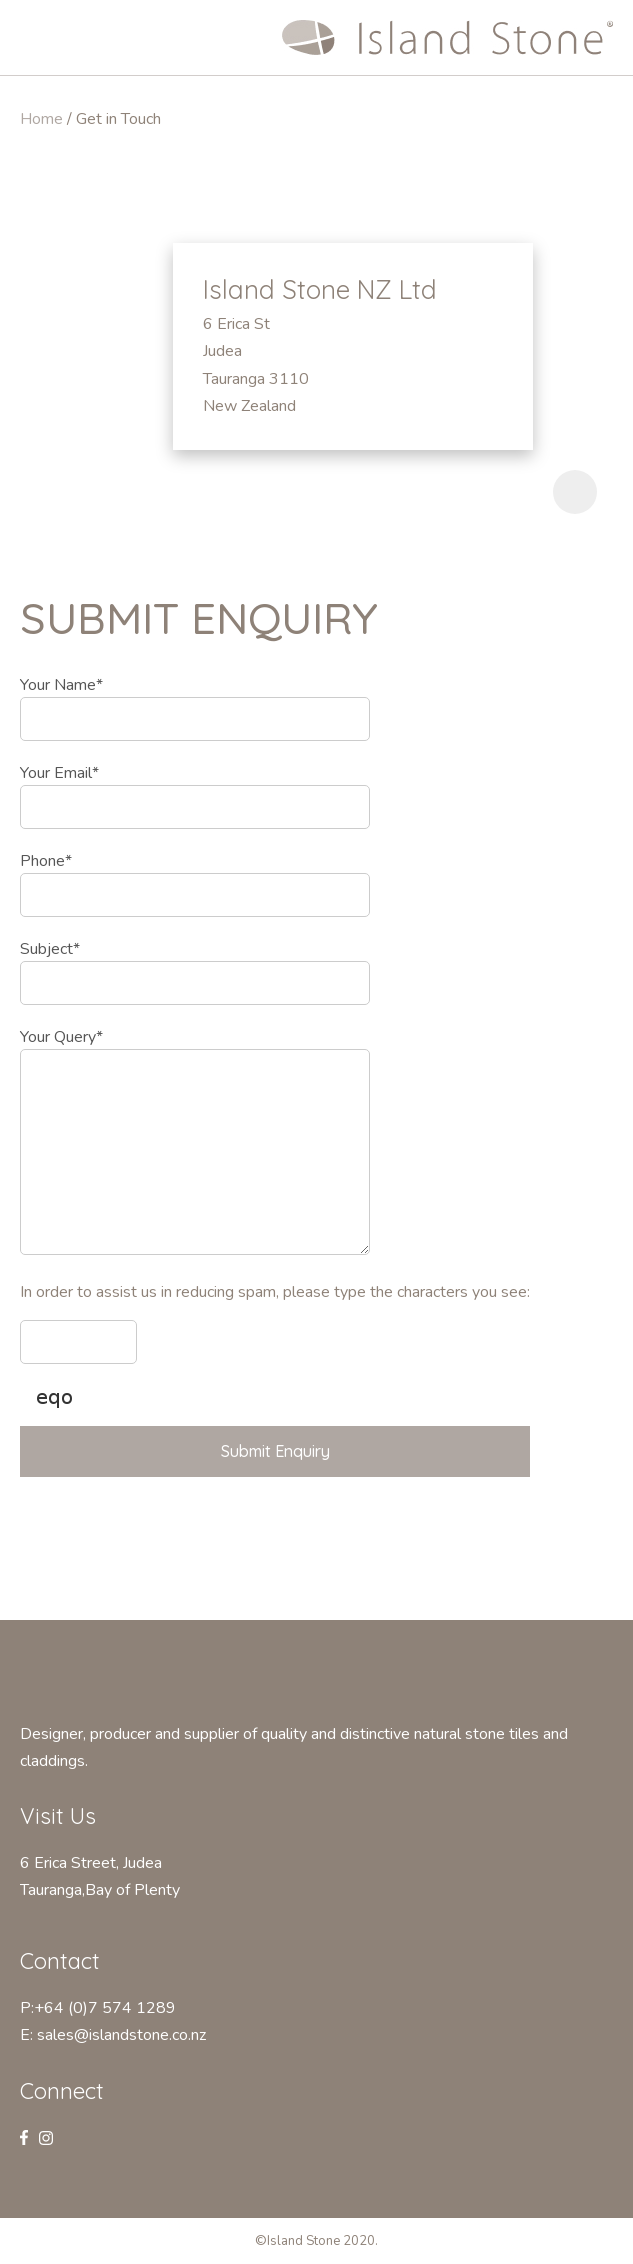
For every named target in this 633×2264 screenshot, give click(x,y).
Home (41, 119)
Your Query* (61, 1037)
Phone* (46, 861)
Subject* (50, 949)
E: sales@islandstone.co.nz (113, 2035)
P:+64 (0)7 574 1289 (98, 2008)
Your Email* (59, 773)
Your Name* (61, 685)
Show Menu (32, 35)
